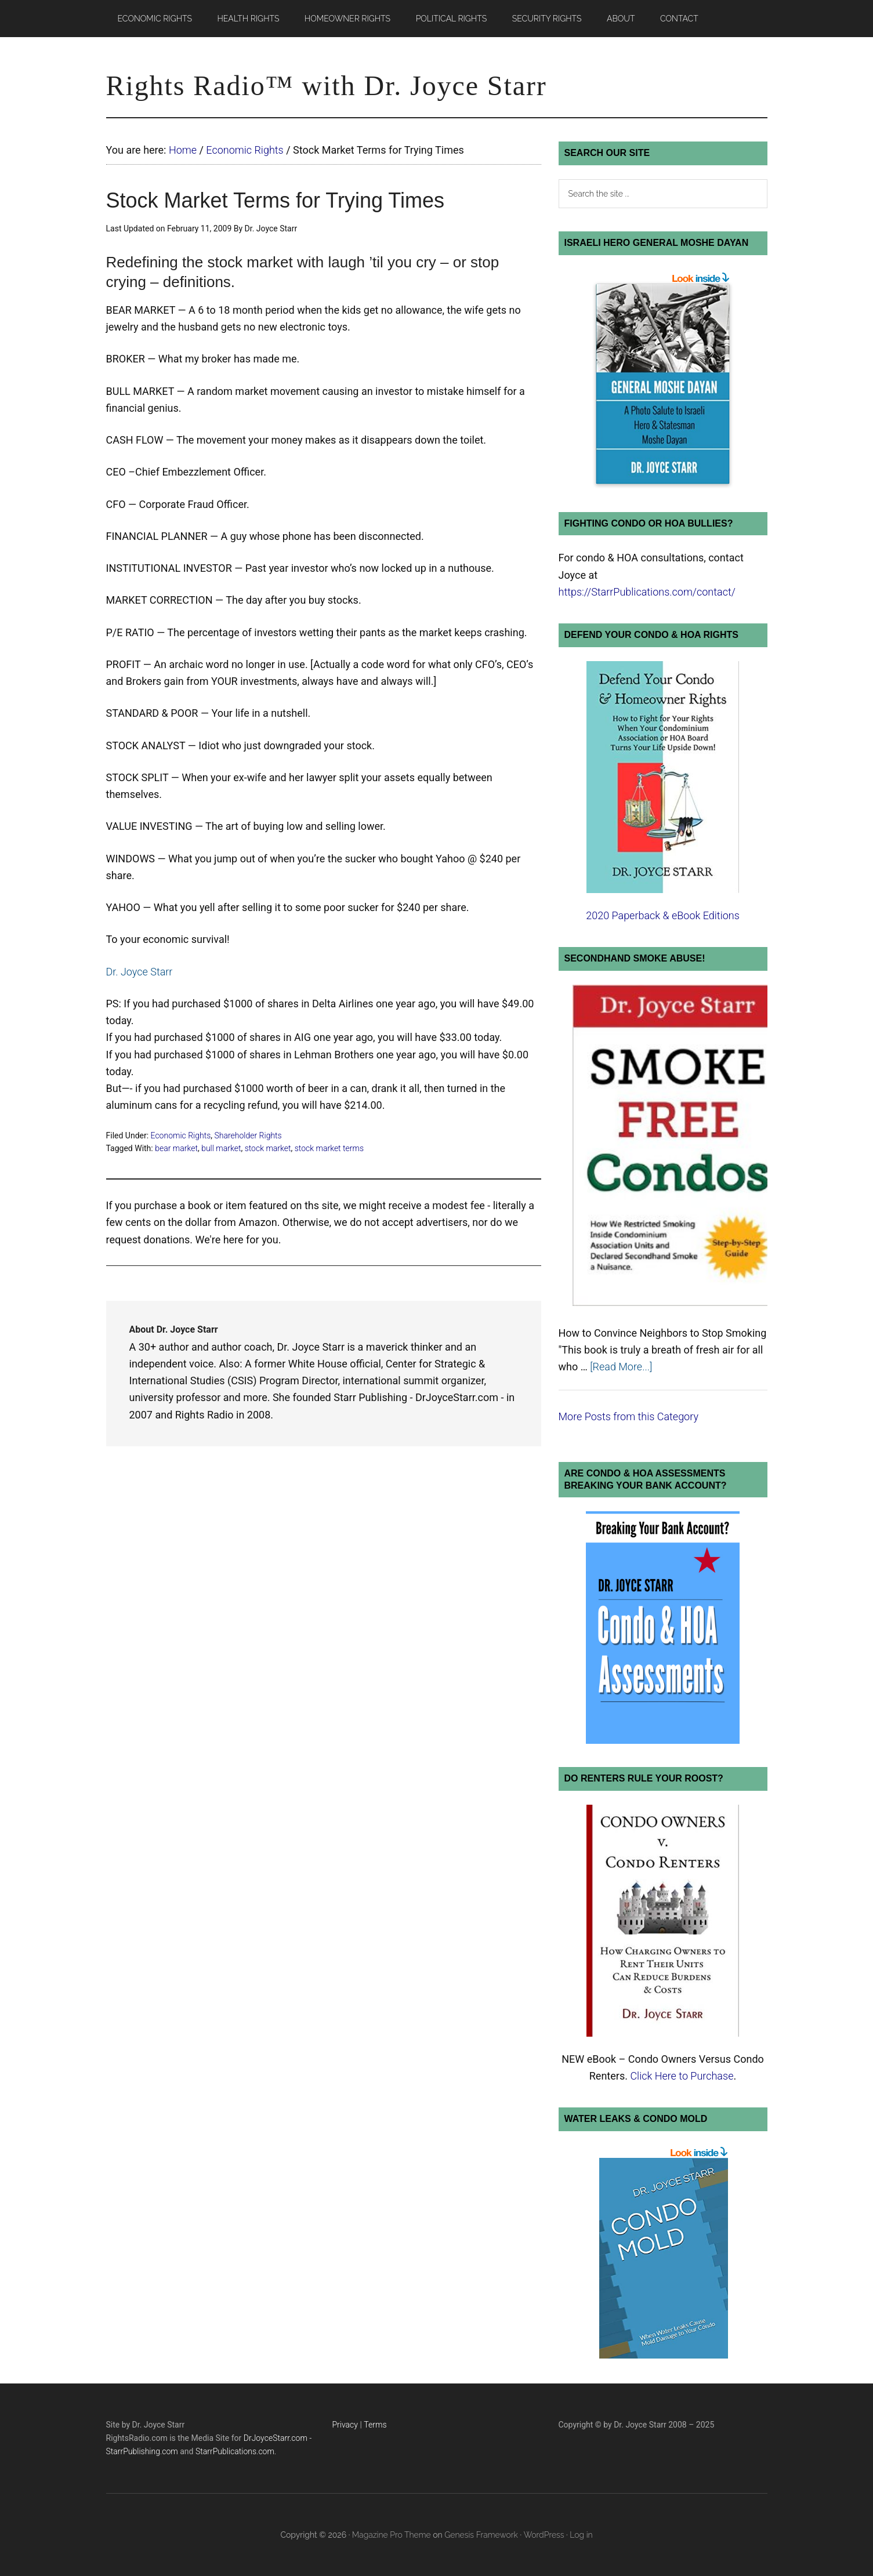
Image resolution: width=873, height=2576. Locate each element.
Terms (375, 2424)
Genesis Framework (481, 2534)
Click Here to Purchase (681, 2076)
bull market (221, 1148)
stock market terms (329, 1148)
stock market (268, 1148)
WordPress (544, 2534)
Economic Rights (181, 1135)
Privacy (345, 2424)
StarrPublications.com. (235, 2451)
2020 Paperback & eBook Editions (663, 915)
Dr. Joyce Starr (139, 972)
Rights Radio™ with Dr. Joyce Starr (326, 85)
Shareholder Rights (248, 1135)
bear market (176, 1148)
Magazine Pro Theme (391, 2534)
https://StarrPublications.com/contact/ (647, 592)
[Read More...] (621, 1366)
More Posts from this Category (628, 1416)
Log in (581, 2534)
